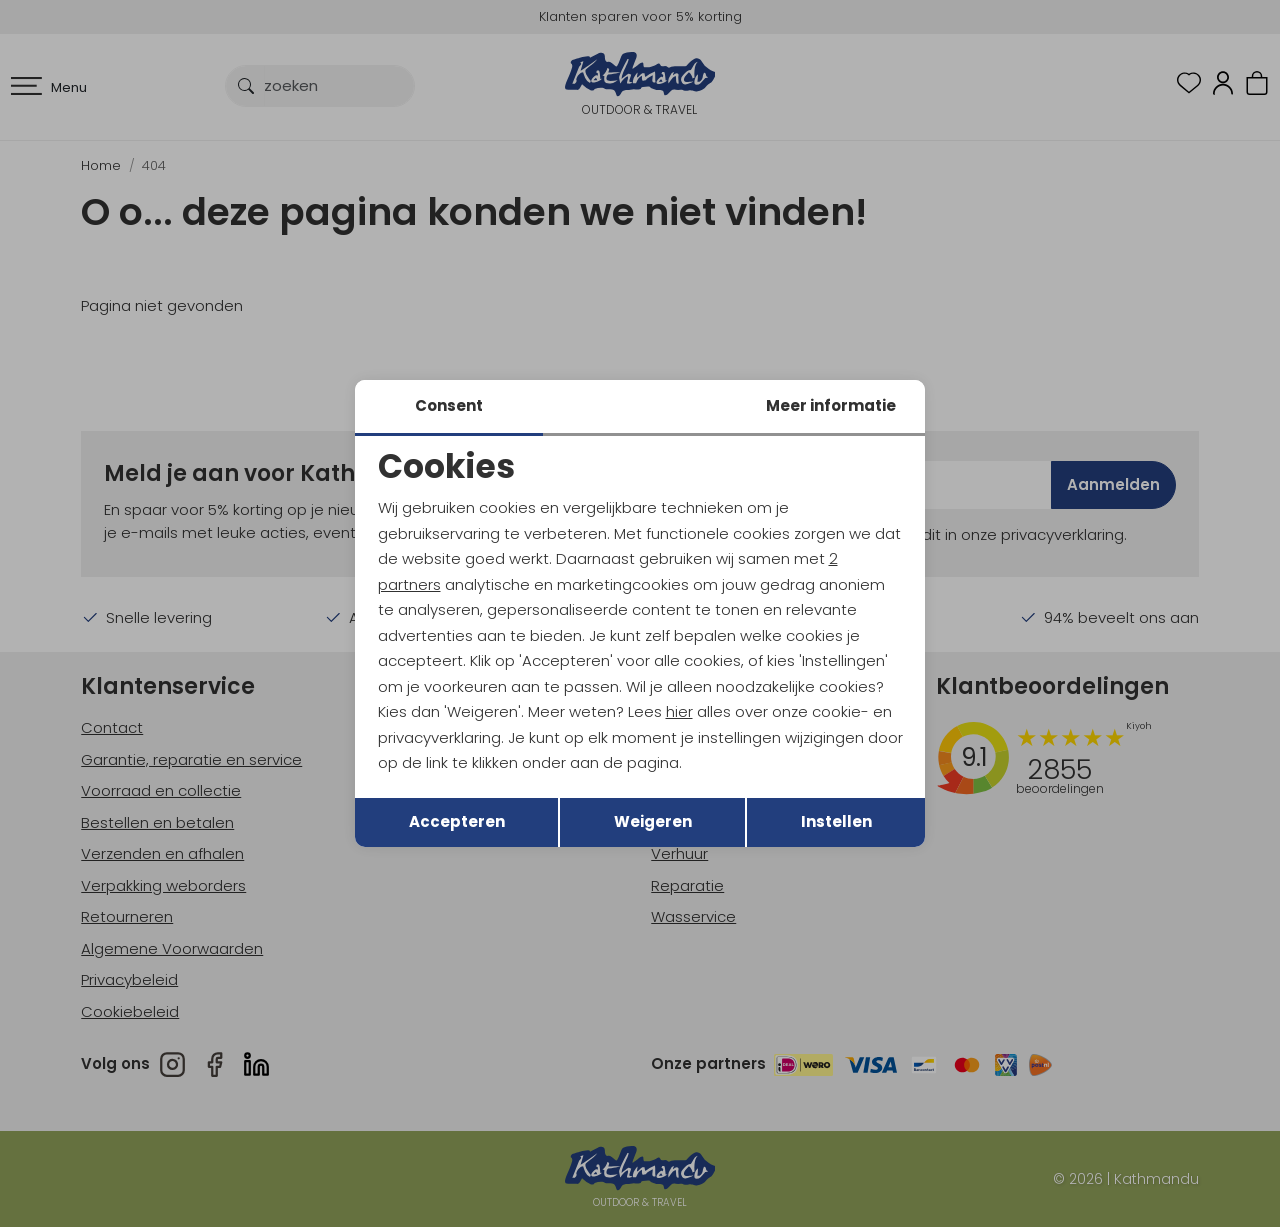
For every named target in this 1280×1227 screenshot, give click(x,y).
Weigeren (653, 821)
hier (679, 711)
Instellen (836, 821)
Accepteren (457, 821)
